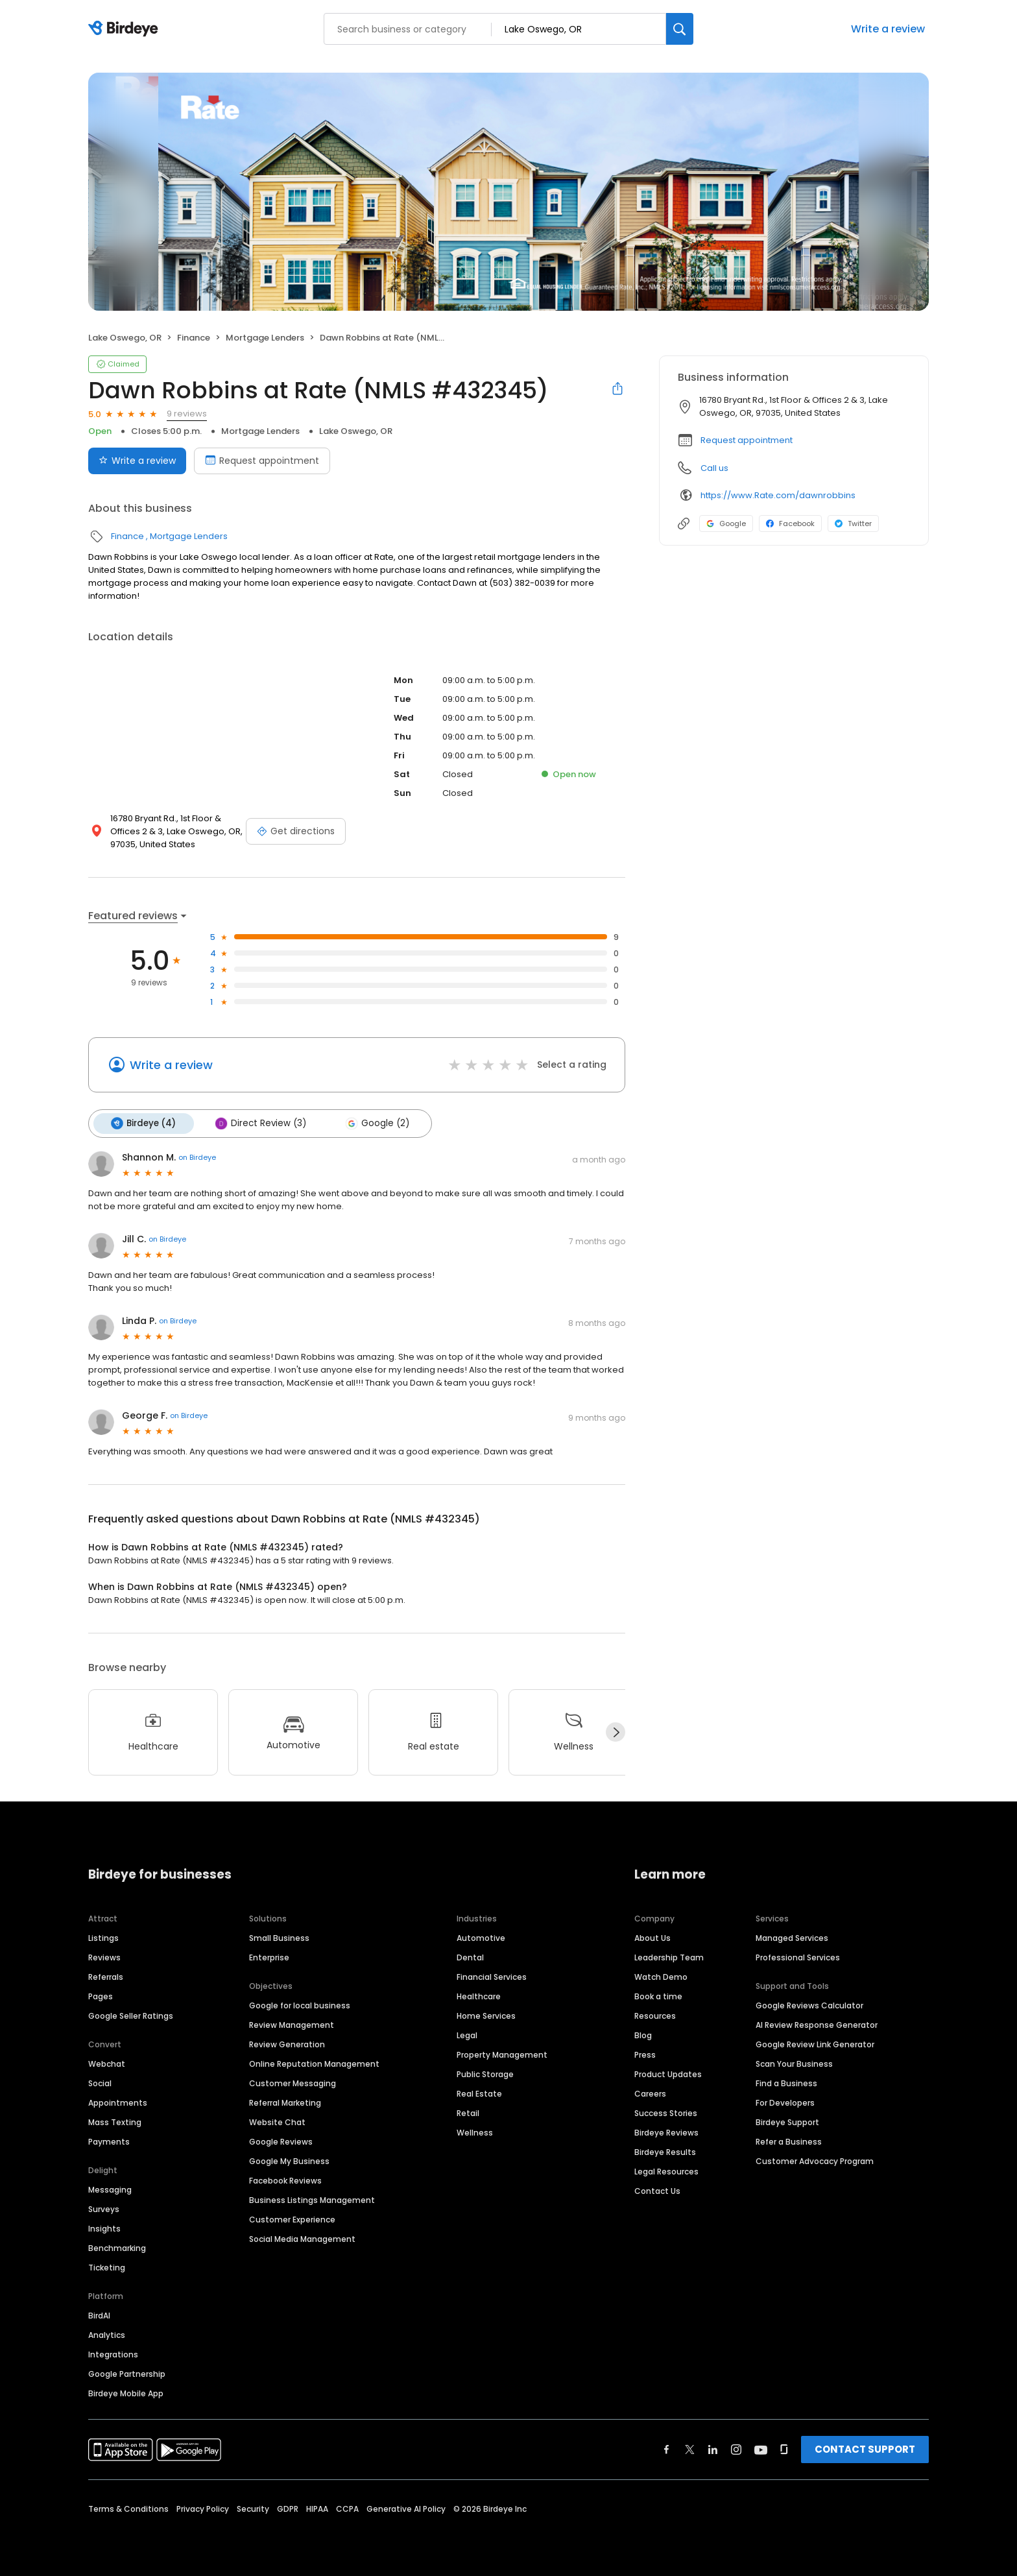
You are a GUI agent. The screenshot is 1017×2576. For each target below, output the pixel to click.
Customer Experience (292, 2218)
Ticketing (106, 2266)
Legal (467, 2034)
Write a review (888, 28)
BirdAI (99, 2314)
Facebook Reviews (285, 2179)
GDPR (287, 2507)
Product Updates (668, 2072)
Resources (655, 2014)
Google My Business (289, 2159)
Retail (468, 2111)
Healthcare (479, 1995)
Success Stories (665, 2111)
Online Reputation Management (314, 2062)
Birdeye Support (787, 2120)
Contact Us (657, 2189)
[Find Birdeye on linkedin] (713, 2448)
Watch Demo (661, 1975)
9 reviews (187, 413)
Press (645, 2053)
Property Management (502, 2053)
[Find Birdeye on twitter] (690, 2448)
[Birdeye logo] (125, 29)
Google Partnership (126, 2372)
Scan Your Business (794, 2062)
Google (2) (373, 1122)
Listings (103, 1936)
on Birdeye (197, 1156)
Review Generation (287, 2043)
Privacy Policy (202, 2507)
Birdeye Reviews (666, 2131)
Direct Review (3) (258, 1122)
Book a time (658, 1995)
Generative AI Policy (406, 2507)
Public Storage (485, 2072)
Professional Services (798, 1956)
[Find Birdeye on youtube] (760, 2448)
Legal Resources (666, 2170)
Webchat (106, 2062)
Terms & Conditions (128, 2507)
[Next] (615, 1731)
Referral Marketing (285, 2101)
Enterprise (269, 1956)
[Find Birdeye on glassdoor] (784, 2448)
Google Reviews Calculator (809, 2004)
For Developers (785, 2101)
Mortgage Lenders (265, 337)
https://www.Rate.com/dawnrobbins (777, 495)
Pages (100, 1995)
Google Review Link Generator (815, 2043)
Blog (643, 2034)
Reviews (104, 1956)
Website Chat (277, 2120)
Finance (193, 337)
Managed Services (792, 1936)
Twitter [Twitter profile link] (853, 523)
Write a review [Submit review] (137, 460)
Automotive (481, 1936)
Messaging (110, 2188)
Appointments (117, 2101)
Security (253, 2507)
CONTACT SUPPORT (865, 2448)
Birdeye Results (665, 2150)
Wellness (475, 2131)
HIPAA (317, 2507)
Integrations (113, 2353)
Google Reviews (281, 2140)
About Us (652, 1936)
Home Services (486, 2014)
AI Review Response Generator (817, 2023)
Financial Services (492, 1975)
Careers (650, 2092)
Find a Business (786, 2082)
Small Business (279, 1936)
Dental (470, 1956)
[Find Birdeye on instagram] (736, 2448)
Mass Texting (114, 2120)
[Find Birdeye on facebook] (667, 2448)
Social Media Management (302, 2237)
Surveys (103, 2207)
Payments (109, 2140)
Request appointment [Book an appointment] (262, 460)
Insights (104, 2227)
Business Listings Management (312, 2198)
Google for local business (299, 2004)
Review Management (291, 2023)
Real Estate (479, 2092)
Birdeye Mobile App (125, 2392)
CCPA (347, 2507)
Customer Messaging (292, 2082)
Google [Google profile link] (726, 523)
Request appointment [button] (746, 440)
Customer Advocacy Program (815, 2159)
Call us (714, 468)
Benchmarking (117, 2246)
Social (100, 2082)
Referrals (105, 1975)
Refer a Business (789, 2140)
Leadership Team (669, 1956)
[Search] (679, 29)
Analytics (106, 2333)
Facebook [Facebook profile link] (790, 523)
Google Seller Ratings (130, 2014)
